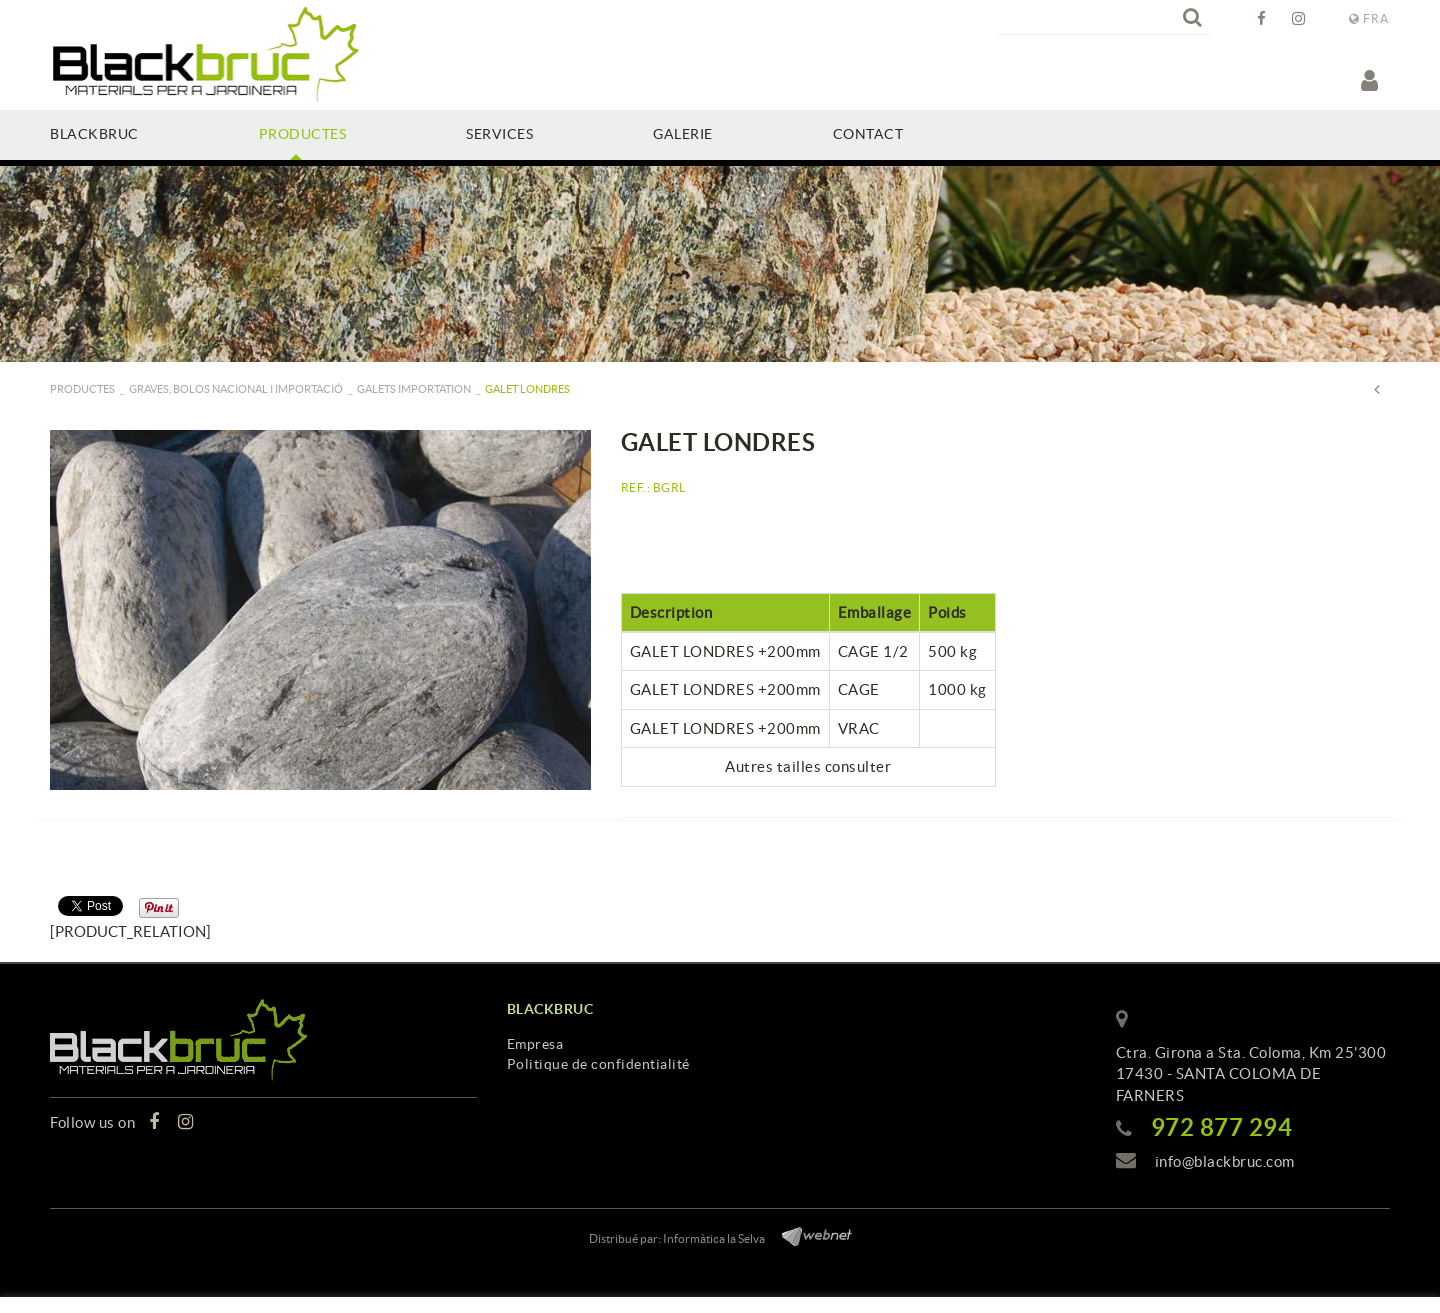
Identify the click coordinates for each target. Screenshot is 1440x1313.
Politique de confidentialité (598, 1064)
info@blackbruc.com (1225, 1161)
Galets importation (414, 389)
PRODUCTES (82, 389)
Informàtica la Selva (714, 1238)
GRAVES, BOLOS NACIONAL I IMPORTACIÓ (236, 389)
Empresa (535, 1044)
